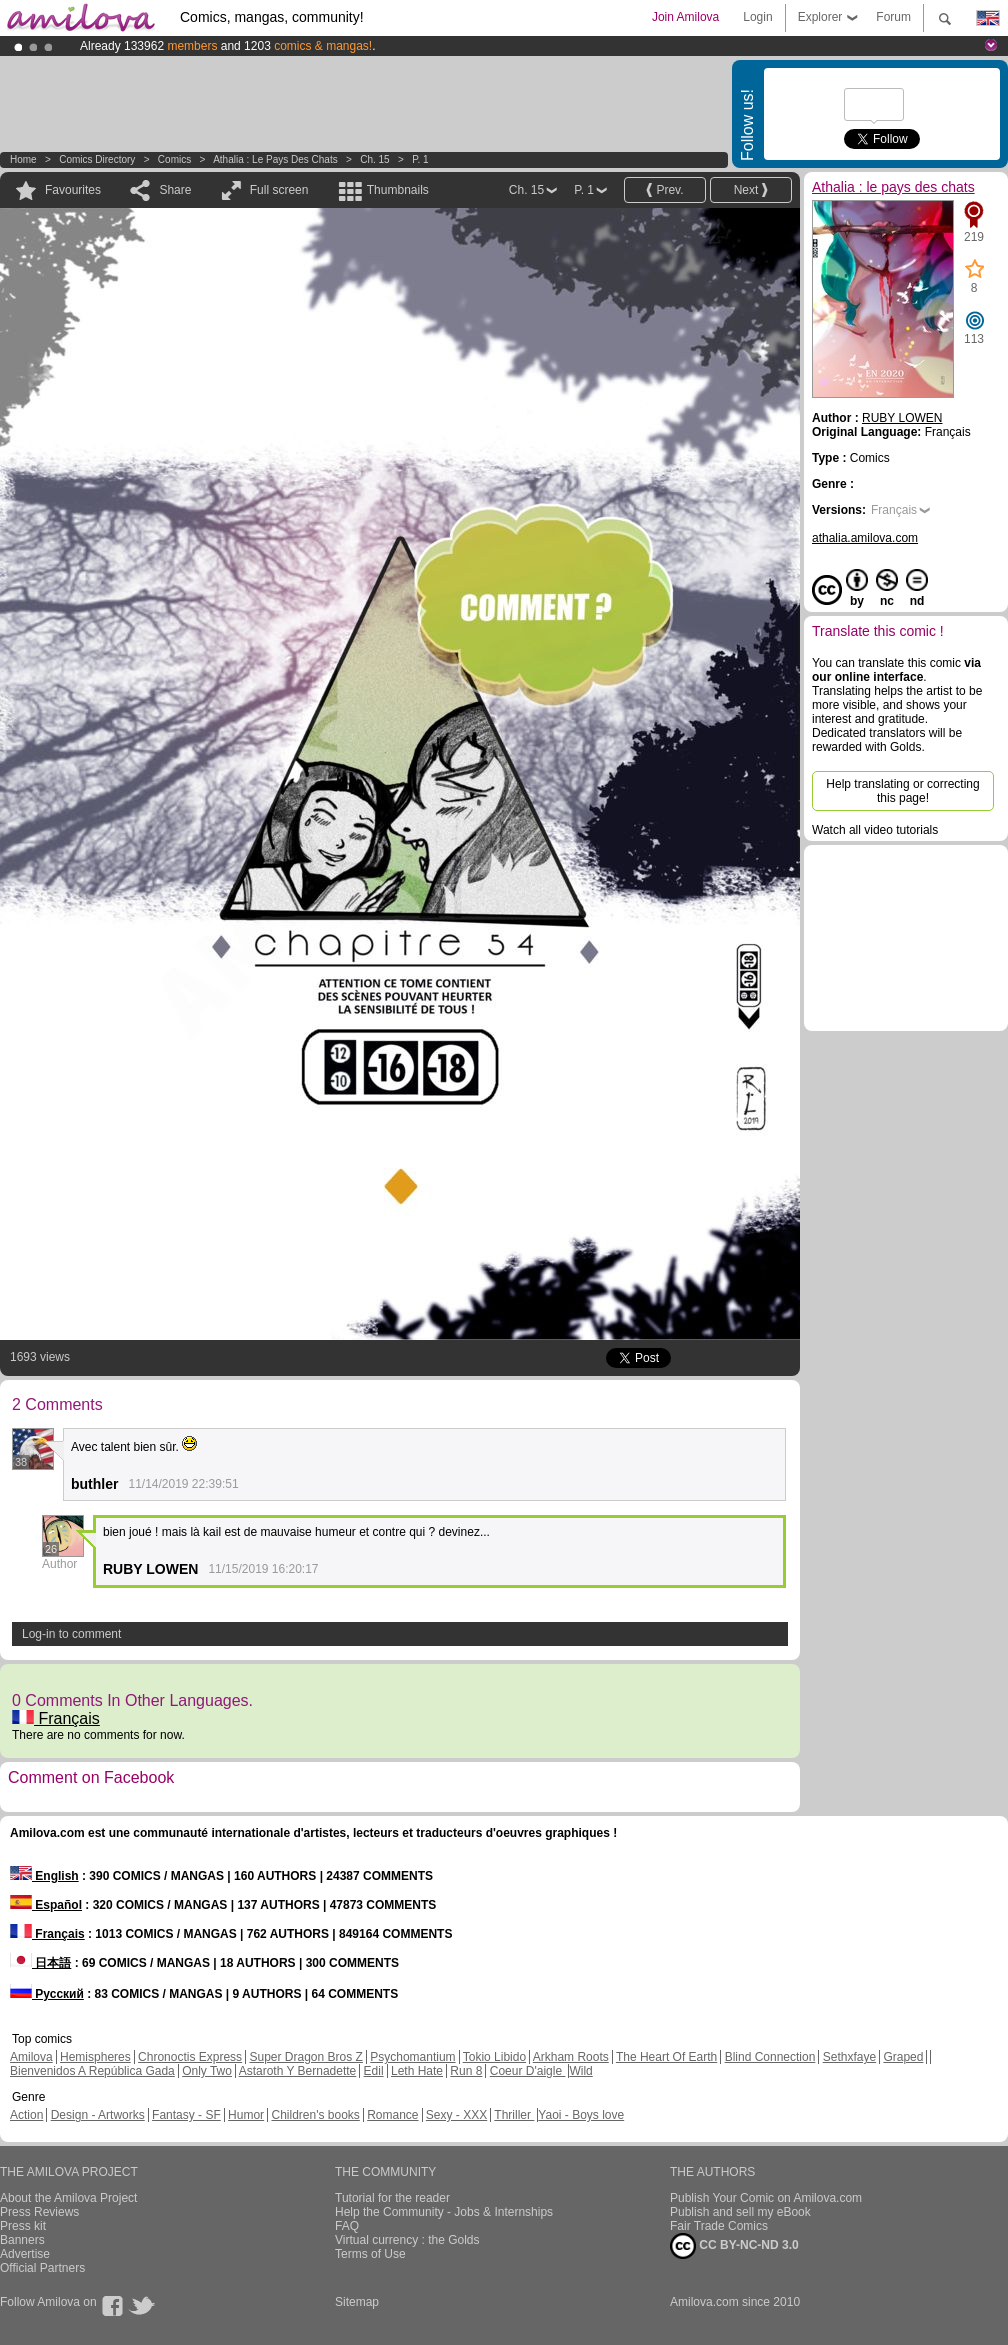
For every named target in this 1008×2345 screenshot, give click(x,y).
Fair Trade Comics (719, 2226)
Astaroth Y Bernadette (298, 2071)
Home (23, 159)
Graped (903, 2057)
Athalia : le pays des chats (275, 159)
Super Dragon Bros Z (305, 2057)
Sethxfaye (849, 2057)
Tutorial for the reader (392, 2198)
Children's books (315, 2115)
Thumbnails (398, 190)
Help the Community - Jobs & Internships (444, 2212)
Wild (580, 2071)
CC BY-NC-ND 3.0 (734, 2246)
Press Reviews (39, 2212)
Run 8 (466, 2071)
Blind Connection (770, 2057)
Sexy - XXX (456, 2115)
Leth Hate (417, 2071)
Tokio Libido (494, 2057)
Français (56, 1718)
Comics (174, 159)
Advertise (25, 2254)
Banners (22, 2240)
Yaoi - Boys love (581, 2115)
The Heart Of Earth (666, 2057)
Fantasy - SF (186, 2115)
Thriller (514, 2115)
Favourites (73, 190)
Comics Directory (97, 159)
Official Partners (42, 2268)
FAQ (347, 2226)
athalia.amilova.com (865, 538)
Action (26, 2115)
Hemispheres (95, 2057)
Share (175, 190)
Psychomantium (412, 2057)
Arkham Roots (571, 2057)
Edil (374, 2071)
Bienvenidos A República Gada (92, 2071)
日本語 (40, 1963)
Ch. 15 (374, 159)
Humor (246, 2115)
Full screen (279, 190)
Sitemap (357, 2302)
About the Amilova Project (68, 2198)
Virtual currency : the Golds (407, 2240)
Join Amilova (685, 17)
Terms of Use (370, 2254)
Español (46, 1905)
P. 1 (420, 159)
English (44, 1876)
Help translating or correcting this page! (902, 791)
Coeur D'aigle (528, 2071)
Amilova (31, 2057)
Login (757, 17)
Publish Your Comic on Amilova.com (766, 2198)
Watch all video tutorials (875, 830)
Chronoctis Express (190, 2057)
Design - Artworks (98, 2115)
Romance (392, 2115)
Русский (47, 1994)
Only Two (207, 2071)
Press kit (23, 2226)
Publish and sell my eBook (740, 2212)
